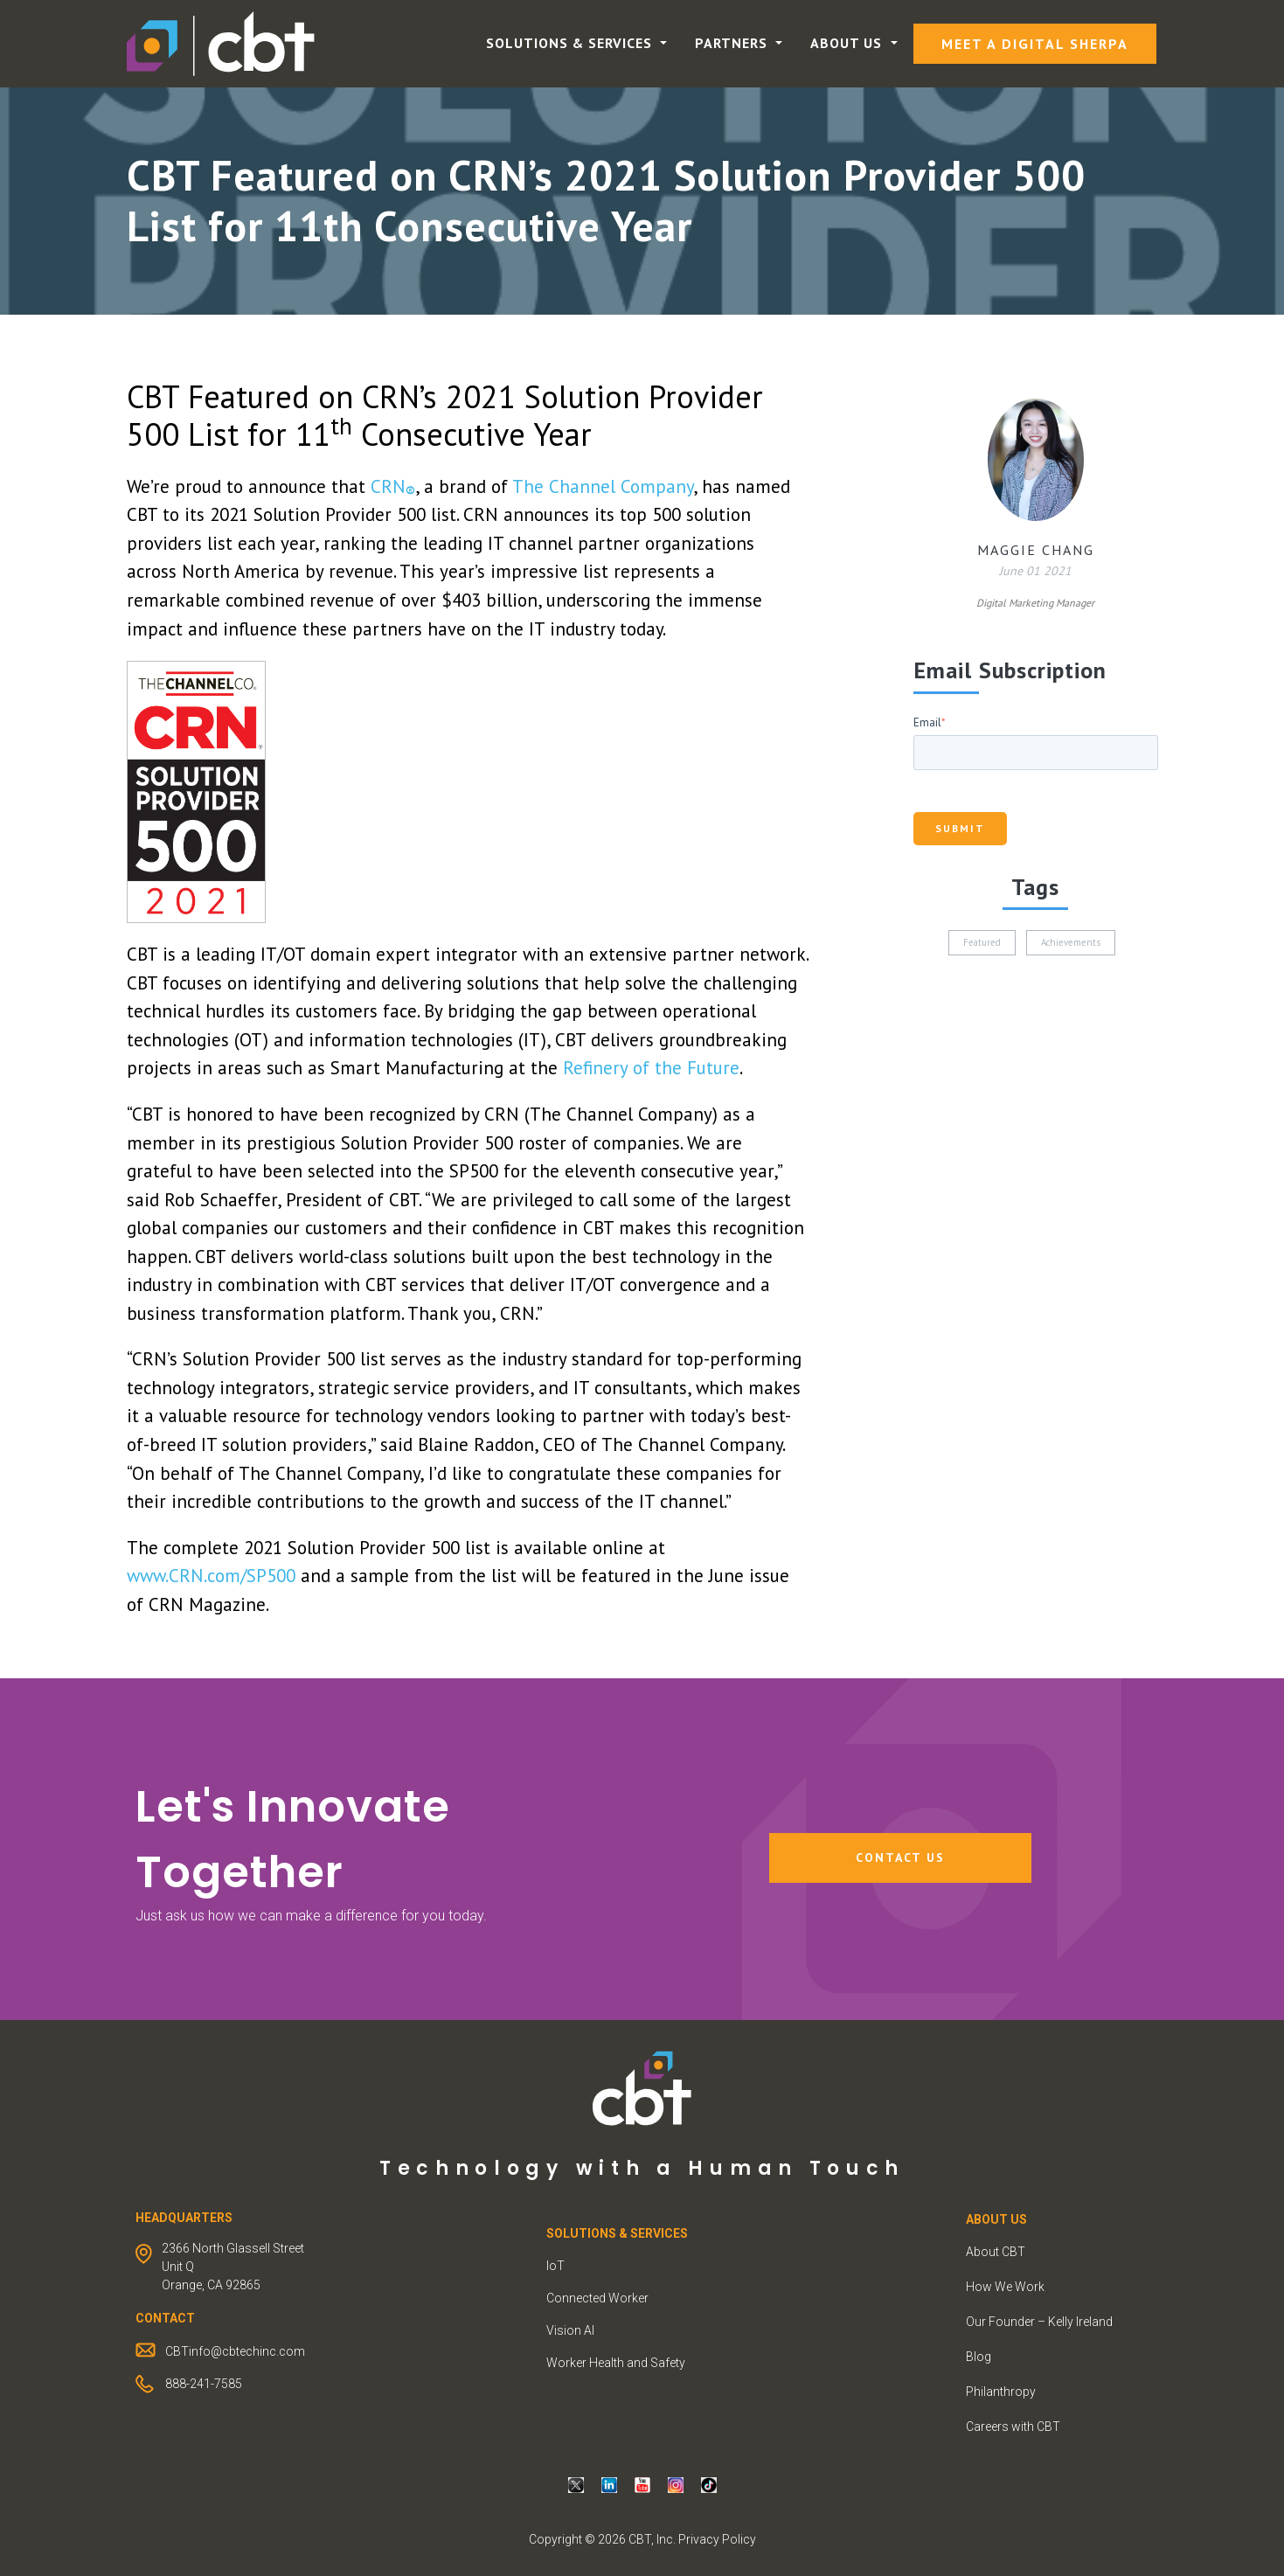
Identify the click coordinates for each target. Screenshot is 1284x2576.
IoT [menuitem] (555, 2266)
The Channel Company (602, 486)
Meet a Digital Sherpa (1034, 43)
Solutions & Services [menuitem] (617, 2233)
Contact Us (900, 1857)
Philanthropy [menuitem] (1001, 2392)
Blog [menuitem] (978, 2357)
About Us (848, 43)
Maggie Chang (1035, 550)
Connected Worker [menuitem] (597, 2298)
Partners (733, 43)
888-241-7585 (203, 2384)
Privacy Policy (717, 2539)
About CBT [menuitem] (995, 2252)
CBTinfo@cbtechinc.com (235, 2351)
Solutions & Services (571, 43)
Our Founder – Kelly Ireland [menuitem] (1039, 2322)
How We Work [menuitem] (1005, 2287)
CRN (393, 486)
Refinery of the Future (651, 1068)
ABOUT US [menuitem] (996, 2219)
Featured (982, 942)
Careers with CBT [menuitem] (1013, 2427)
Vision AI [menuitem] (570, 2330)
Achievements (1070, 942)
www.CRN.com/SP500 (211, 1575)
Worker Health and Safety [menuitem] (615, 2363)
